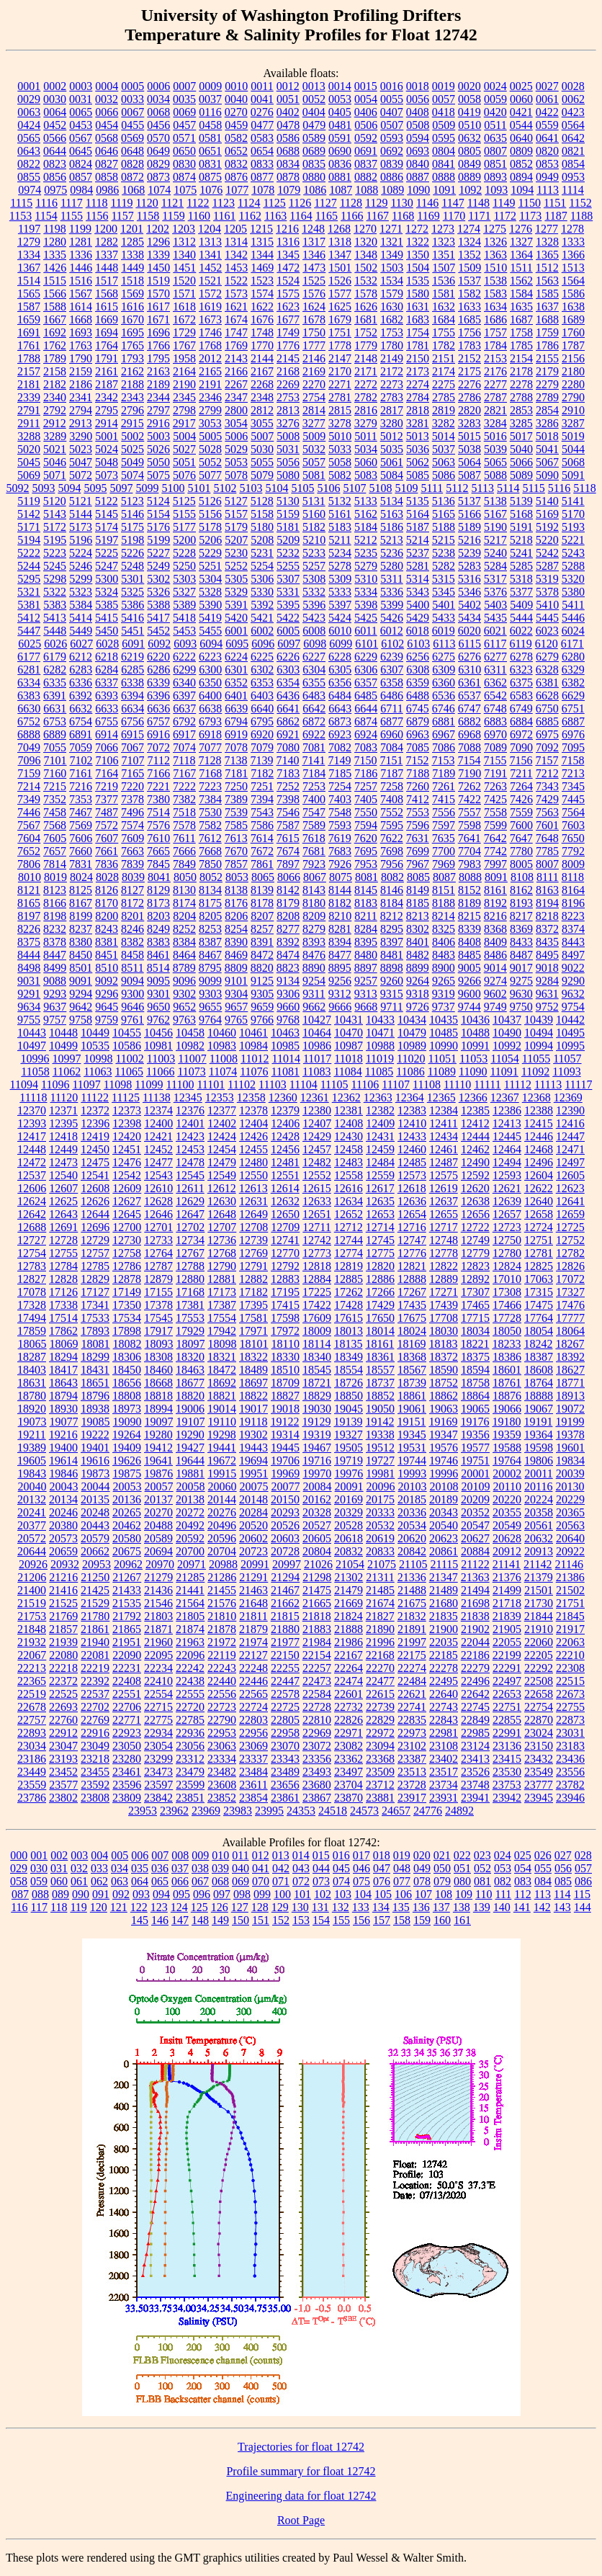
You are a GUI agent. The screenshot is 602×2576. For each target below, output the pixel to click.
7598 (469, 825)
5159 (288, 514)
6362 (495, 682)
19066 (507, 1409)
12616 (348, 1188)
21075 (381, 1564)
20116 (538, 1486)
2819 (443, 410)
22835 (411, 1720)
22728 (316, 1707)
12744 (348, 1240)
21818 (316, 1616)
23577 (63, 1785)
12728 (63, 1240)
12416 (570, 1123)
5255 (288, 566)
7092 (547, 747)
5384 (80, 605)
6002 (262, 631)
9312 (339, 994)
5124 (158, 501)
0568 (106, 138)
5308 (313, 579)
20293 (285, 1512)
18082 (127, 1344)
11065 (129, 1071)
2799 (210, 410)
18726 (348, 1383)
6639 (236, 708)
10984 (253, 1045)
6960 (391, 734)
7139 (261, 760)
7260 (417, 786)
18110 (285, 1344)
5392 (262, 605)
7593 (339, 825)
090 (80, 1894)
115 (582, 1894)
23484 (253, 1772)
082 (502, 1881)
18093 (159, 1344)
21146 (569, 1564)
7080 (288, 747)
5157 (236, 514)
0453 (80, 125)
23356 (316, 1759)
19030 (316, 1409)
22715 (158, 1707)
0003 (80, 86)
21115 (444, 1564)
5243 (573, 553)
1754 (417, 332)
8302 (417, 929)
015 (321, 1855)
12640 (538, 1201)
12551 (285, 1175)
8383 (158, 942)
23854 (253, 1798)
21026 (318, 1564)
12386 (507, 1110)
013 (280, 1855)
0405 (339, 112)
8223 (573, 916)
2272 (365, 384)
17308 (507, 1292)
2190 (184, 384)
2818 (417, 410)
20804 (316, 1551)
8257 (262, 929)
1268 (339, 229)
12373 (126, 1110)
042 (280, 1868)
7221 (158, 786)
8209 (313, 916)
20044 (95, 1486)
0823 (54, 164)
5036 (417, 449)
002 (59, 1855)
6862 (288, 721)
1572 (210, 293)
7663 (132, 851)
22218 (63, 1668)
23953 (142, 1810)
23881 (380, 1798)
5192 (547, 527)
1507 (443, 267)
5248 (132, 566)
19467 (316, 1447)
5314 (417, 579)
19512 (380, 1447)
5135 (417, 501)
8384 (184, 942)
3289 (54, 436)
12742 (316, 1240)
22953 (221, 1733)
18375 (475, 1357)
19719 (348, 1460)
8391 (262, 942)
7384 (210, 799)
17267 (411, 1292)
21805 (190, 1616)
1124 (249, 203)
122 (139, 1907)
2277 (495, 384)
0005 (132, 86)
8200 (106, 916)
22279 (475, 1668)
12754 (31, 1253)
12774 (348, 1253)
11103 (273, 1084)
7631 (417, 838)
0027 (547, 86)
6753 (54, 721)
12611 (190, 1188)
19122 (284, 1422)
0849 (469, 164)
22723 (221, 1707)
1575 (288, 293)
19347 (443, 1434)
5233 (313, 553)
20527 (316, 1525)
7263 (495, 786)
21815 (285, 1616)
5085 (417, 475)
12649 (253, 1214)
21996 (380, 1642)
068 (220, 1881)
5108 (380, 488)
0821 (573, 151)
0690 (339, 151)
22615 (380, 1694)
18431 (95, 1370)
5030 (262, 449)
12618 (411, 1188)
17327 (570, 1292)
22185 (443, 1655)
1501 (339, 267)
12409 (380, 1123)
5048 (106, 462)
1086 (314, 190)
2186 (80, 384)
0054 (365, 99)
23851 (190, 1798)
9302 (184, 994)
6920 (262, 734)
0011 (262, 86)
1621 (236, 306)
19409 (126, 1447)
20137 (158, 1499)
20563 (570, 1525)
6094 (211, 644)
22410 (158, 1681)
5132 (339, 501)
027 (563, 1855)
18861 (411, 1396)
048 (401, 1868)
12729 (95, 1240)
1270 (365, 229)
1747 (236, 332)
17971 (253, 1331)
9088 (54, 981)
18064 (570, 1331)
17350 (126, 1305)
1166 (352, 216)
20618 (348, 1538)
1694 (106, 332)
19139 (347, 1422)
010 (220, 1855)
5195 (54, 540)
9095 (158, 981)
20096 (381, 1486)
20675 (126, 1551)
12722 (475, 1227)
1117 (71, 203)
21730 (538, 1603)
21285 (190, 1577)
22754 (538, 1707)
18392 (570, 1357)
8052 (211, 877)
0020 (469, 86)
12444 (475, 1136)
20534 (411, 1525)
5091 (573, 475)
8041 (159, 877)
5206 (210, 540)
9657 (236, 1007)
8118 (573, 877)
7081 (313, 747)
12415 (538, 1123)
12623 (570, 1188)
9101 (236, 981)
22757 (31, 1720)
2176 (495, 371)
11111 (487, 1084)
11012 (255, 1058)
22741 (411, 1707)
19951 (253, 1473)
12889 (443, 1279)
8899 (417, 968)
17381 (190, 1305)
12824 (507, 1266)
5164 (417, 514)
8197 (28, 916)
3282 (443, 423)
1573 (236, 293)
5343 (417, 592)
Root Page (301, 2520)
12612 (221, 1188)
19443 (253, 1447)
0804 (443, 151)
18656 (126, 1383)
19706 (285, 1460)
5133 (365, 501)
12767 (190, 1253)
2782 (365, 397)
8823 (288, 968)
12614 (285, 1188)
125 (199, 1907)
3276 (288, 423)
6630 (28, 708)
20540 (443, 1525)
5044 (573, 449)
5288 (573, 566)
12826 (570, 1266)
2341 (80, 397)
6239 (391, 656)
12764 (158, 1253)
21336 (411, 1577)
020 (422, 1855)
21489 (443, 1590)
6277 (495, 656)
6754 (80, 721)
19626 (126, 1460)
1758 (521, 332)
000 (18, 1855)
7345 (573, 786)
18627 (570, 1370)
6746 (443, 708)
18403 (31, 1370)
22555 (190, 1694)
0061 (547, 99)
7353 (80, 799)
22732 (348, 1707)
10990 (443, 1045)
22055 (507, 1642)
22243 (221, 1668)
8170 (106, 903)
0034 (158, 99)
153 (301, 1920)
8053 (236, 877)
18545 (316, 1370)
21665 (316, 1603)
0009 (210, 86)
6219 (132, 656)
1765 (132, 345)
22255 (285, 1668)
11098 (118, 1084)
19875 (126, 1473)
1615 (106, 306)
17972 (285, 1331)
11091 (504, 1071)
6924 (365, 734)
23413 (475, 1759)
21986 (348, 1642)
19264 (126, 1434)
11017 (317, 1058)
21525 (63, 1603)
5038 (469, 449)
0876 (236, 177)
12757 (95, 1253)
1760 (573, 332)
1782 (443, 345)
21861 (95, 1629)
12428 (285, 1136)
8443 (573, 942)
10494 (538, 1033)
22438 (190, 1681)
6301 (236, 669)
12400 (158, 1123)
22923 (126, 1733)
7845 (158, 864)
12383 (411, 1110)
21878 (221, 1629)
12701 (158, 1227)
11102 (242, 1084)
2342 (106, 397)
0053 (339, 99)
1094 (522, 190)
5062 (417, 462)
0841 (443, 164)
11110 (457, 1084)
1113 (547, 190)
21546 (158, 1603)
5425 (365, 618)
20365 (570, 1512)
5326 (158, 592)
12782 (570, 1253)
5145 (106, 514)
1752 (365, 332)
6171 (572, 644)
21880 (285, 1629)
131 (320, 1907)
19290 (190, 1434)
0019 (443, 86)
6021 (495, 631)
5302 (158, 579)
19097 (159, 1422)
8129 (158, 890)
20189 (443, 1499)
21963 (190, 1642)
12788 (190, 1266)
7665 (158, 851)
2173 (417, 371)
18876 (507, 1396)
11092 (535, 1071)
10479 (411, 1033)
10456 (158, 1033)
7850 (210, 864)
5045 (28, 462)
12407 (316, 1123)
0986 (107, 190)
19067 (538, 1409)
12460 (411, 1149)
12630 (221, 1201)
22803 (253, 1720)
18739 (411, 1383)
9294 (80, 994)
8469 (236, 955)
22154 (316, 1655)
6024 (573, 631)
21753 (31, 1616)
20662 (95, 1551)
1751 (339, 332)
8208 (288, 916)
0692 (391, 151)
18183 (442, 1344)
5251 (210, 566)
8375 (28, 942)
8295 (391, 929)
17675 (411, 1318)
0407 (391, 112)
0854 (573, 164)
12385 (475, 1110)
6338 (132, 682)
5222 (28, 553)
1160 (199, 216)
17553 (190, 1318)
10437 (507, 1020)
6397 (184, 695)
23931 (443, 1798)
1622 (262, 306)
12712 (348, 1227)
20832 (348, 1551)
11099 (149, 1084)
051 (462, 1868)
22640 (443, 1694)
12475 (95, 1162)
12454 (221, 1149)
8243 (106, 929)
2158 (54, 371)
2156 (573, 358)
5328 (210, 592)
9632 (573, 994)
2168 (288, 371)
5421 (262, 618)
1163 (275, 216)
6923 (339, 734)
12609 (126, 1188)
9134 (288, 981)
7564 (573, 812)
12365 (441, 1097)
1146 (427, 203)
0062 (573, 99)
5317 (495, 579)
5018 (547, 436)
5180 (262, 527)
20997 (286, 1564)
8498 (28, 968)
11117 (578, 1084)
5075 (158, 475)
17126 (63, 1292)
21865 (126, 1629)
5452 (158, 631)
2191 (210, 384)
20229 (570, 1499)
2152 (469, 358)
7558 (495, 812)
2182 (54, 384)
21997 (411, 1642)
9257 (365, 981)
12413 (507, 1123)
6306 (365, 669)
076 (381, 1881)
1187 (555, 216)
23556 (570, 1772)
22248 (253, 1668)
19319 (316, 1434)
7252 (288, 786)
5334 (365, 592)
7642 (495, 838)
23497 (348, 1772)
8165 (28, 903)
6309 (443, 669)
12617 (380, 1188)
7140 (287, 760)
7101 (55, 760)
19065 (475, 1409)
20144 (221, 1499)
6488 (417, 695)
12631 (253, 1201)
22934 (158, 1733)
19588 (507, 1447)
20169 (348, 1499)
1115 (21, 203)
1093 (496, 190)
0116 (210, 112)
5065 (495, 462)
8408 (469, 942)
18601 (507, 1370)
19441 (221, 1447)
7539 (236, 812)
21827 (380, 1616)
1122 (198, 203)
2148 (365, 358)
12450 (95, 1149)
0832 (236, 164)
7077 (210, 747)
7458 (54, 812)
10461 (253, 1033)
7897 (288, 864)
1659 (28, 319)
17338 (63, 1305)
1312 (184, 242)
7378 (132, 799)
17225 (316, 1292)
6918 (210, 734)
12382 (380, 1110)
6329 (573, 669)
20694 (158, 1551)
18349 (348, 1357)
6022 (521, 631)
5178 (210, 527)
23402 (443, 1759)
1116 (46, 203)
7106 (107, 760)
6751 (573, 708)
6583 (521, 695)
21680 (443, 1603)
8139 (262, 890)
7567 (28, 825)
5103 (250, 488)
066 (180, 1881)
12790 (221, 1266)
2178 (521, 371)
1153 (20, 216)
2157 (28, 371)
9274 (495, 981)
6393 (106, 695)
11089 (442, 1071)
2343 (132, 397)
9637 (54, 1007)
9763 (184, 1020)
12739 (253, 1240)
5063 (443, 462)
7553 (417, 812)
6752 (28, 721)
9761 (132, 1020)
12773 (316, 1253)
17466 (507, 1305)
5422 (288, 618)
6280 (573, 656)
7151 (391, 760)
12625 (63, 1201)
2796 (132, 410)
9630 (521, 994)
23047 (63, 1746)
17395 (253, 1305)
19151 (411, 1422)
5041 (547, 449)
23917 (411, 1798)
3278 (339, 423)
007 (160, 1855)
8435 (547, 942)
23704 (348, 1785)
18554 (348, 1370)
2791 (28, 410)
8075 (340, 877)
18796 (95, 1396)
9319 (443, 994)
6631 (54, 708)
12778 (443, 1253)
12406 (285, 1123)
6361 (469, 682)
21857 (63, 1629)
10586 (126, 1045)
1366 (573, 255)
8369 (521, 929)
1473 (313, 267)
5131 (313, 501)
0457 (184, 125)
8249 (158, 929)
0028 (573, 86)
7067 (132, 747)
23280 (126, 1759)
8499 (54, 968)
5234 (339, 553)
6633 (106, 708)
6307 (391, 669)
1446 (80, 267)
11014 (285, 1058)
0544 (521, 125)
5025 (132, 449)
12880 (190, 1279)
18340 (316, 1357)
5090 (547, 475)
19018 (285, 1409)
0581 (210, 138)
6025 (29, 644)
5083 (365, 475)
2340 (54, 397)
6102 (392, 644)
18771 (570, 1383)
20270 (158, 1512)
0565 (28, 138)
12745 (380, 1240)
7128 (209, 760)
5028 (210, 449)
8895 (339, 968)
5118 (584, 488)
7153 (442, 760)
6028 (107, 644)
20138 (190, 1499)
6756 (132, 721)
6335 (54, 682)
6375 (521, 682)
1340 (184, 255)
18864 (475, 1396)
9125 (262, 981)
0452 (54, 125)
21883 (316, 1629)
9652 (184, 1007)
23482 (221, 1772)
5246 (80, 566)
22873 (570, 1720)
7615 (288, 838)
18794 (63, 1396)
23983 (237, 1810)
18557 (380, 1370)
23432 (538, 1759)
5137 (469, 501)
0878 (288, 177)
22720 (190, 1707)
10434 (411, 1020)
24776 (427, 1810)
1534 (391, 280)
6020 (469, 631)
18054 (538, 1331)
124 (179, 1907)
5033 (339, 449)
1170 (454, 216)
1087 (340, 190)
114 (562, 1894)
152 (280, 1920)
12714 (380, 1227)
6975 (547, 734)
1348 (365, 255)
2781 (339, 397)
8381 (106, 942)
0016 (391, 86)
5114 (508, 488)
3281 (417, 423)
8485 (469, 955)
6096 (262, 644)
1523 (262, 280)
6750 (547, 708)
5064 (469, 462)
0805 (469, 151)
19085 (95, 1422)
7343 (547, 786)
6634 (132, 708)
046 (361, 1868)
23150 (538, 1746)
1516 (80, 280)
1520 (184, 280)
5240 (495, 553)
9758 (80, 1020)
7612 (210, 838)
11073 (191, 1071)
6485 (365, 695)
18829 (316, 1396)
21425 (95, 1590)
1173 (530, 216)
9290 (573, 981)
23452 (63, 1772)
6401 (236, 695)
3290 (80, 436)
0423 (573, 112)
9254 (313, 981)
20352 (475, 1512)
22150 (285, 1655)
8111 (547, 877)
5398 (365, 605)
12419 (95, 1136)
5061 (391, 462)
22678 (31, 1707)
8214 (443, 916)
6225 (262, 656)
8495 (547, 955)
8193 (521, 903)
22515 (570, 1681)
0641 (547, 138)
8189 (469, 903)
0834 (288, 164)
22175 (411, 1655)
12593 (507, 1175)
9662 (313, 1007)
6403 (262, 695)
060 (59, 1881)
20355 (507, 1512)
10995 (570, 1045)
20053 (127, 1486)
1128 (351, 203)
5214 (417, 540)
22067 (31, 1655)
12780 (507, 1253)
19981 (380, 1473)
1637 (547, 306)
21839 (507, 1616)
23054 (158, 1746)
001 (39, 1855)
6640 (262, 708)
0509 (443, 125)
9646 (132, 1007)
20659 (63, 1551)
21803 (158, 1616)
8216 (495, 916)
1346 (313, 255)
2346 (210, 397)
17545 (158, 1318)
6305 (339, 669)
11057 (567, 1058)
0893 (495, 177)
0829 (158, 164)
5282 (443, 566)
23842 (158, 1798)
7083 (365, 747)
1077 (236, 190)
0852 (521, 164)
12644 (95, 1214)
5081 (313, 475)
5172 (54, 527)
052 (482, 1868)
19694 (253, 1460)
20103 (412, 1486)
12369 (568, 1097)
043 (301, 1868)
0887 (417, 177)
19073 (32, 1422)
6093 (185, 644)
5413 (54, 618)
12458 (348, 1149)
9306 (288, 994)
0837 (365, 164)
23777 (538, 1785)
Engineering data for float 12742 (301, 2496)
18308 (158, 1357)
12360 (283, 1097)
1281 (80, 242)
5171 (28, 527)
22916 (95, 1733)
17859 (31, 1331)
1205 (235, 229)
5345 (443, 592)
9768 (288, 1020)
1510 (495, 267)
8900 (443, 968)
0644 (54, 151)
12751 (538, 1240)
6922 (313, 734)
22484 (411, 1681)
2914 (106, 423)
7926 (339, 864)
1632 (443, 306)
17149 (126, 1292)
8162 (521, 890)
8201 (132, 916)
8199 (80, 916)
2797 (158, 410)
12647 (190, 1214)
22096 (190, 1655)
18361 (380, 1357)
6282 (54, 669)
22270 (380, 1668)
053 (502, 1868)
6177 (28, 656)
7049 (28, 747)
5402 (469, 605)
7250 (236, 786)
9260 (391, 981)
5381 (28, 605)
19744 (411, 1460)
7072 (158, 747)
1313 (210, 242)
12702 (190, 1227)
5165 (443, 514)
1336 (80, 255)
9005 (469, 968)
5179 (236, 527)
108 (443, 1894)
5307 (288, 579)
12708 (253, 1227)
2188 (132, 384)
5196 (80, 540)
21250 (95, 1577)
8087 (444, 877)
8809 (236, 968)
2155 (547, 358)
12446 (538, 1136)
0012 (288, 86)
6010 (339, 631)
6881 (443, 721)
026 (543, 1855)
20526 (285, 1525)
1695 (132, 332)
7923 (313, 864)
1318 (339, 242)
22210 (570, 1655)
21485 (380, 1590)
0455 (132, 125)
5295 (28, 579)
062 (99, 1881)
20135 (95, 1499)
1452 (210, 267)
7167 (184, 773)
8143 (313, 890)
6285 (132, 669)
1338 (132, 255)
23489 (285, 1772)
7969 (443, 864)
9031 (28, 981)
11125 (126, 1097)
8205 (210, 916)
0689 (313, 151)
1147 (452, 203)
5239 (469, 553)
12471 (570, 1149)
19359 (507, 1434)
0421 (521, 112)
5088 (495, 475)
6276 (469, 656)
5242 (547, 553)
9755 (28, 1020)
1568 (106, 293)
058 (18, 1881)
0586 (288, 138)
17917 (158, 1331)
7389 (236, 799)
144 (582, 1907)
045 (341, 1868)
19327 (348, 1434)
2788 (521, 397)
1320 (365, 242)
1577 (339, 293)
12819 (348, 1266)
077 (401, 1881)
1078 (262, 190)
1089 (392, 190)
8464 (184, 955)
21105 (413, 1564)
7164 (106, 773)
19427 (190, 1447)
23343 (285, 1759)
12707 (221, 1227)
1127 (325, 203)
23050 (126, 1746)
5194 (28, 540)
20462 (126, 1525)
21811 (253, 1616)
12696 (95, 1227)
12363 (378, 1097)
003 (79, 1855)
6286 (158, 669)
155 (341, 1920)
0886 (391, 177)
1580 (417, 293)
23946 (570, 1798)
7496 (132, 812)
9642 (80, 1007)
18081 (95, 1344)
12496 (538, 1162)
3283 (469, 423)
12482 (316, 1162)
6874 (365, 721)
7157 (546, 760)
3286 (547, 423)
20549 (507, 1525)
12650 (285, 1214)
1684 (443, 319)
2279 (547, 384)
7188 (417, 773)
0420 (495, 112)
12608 (95, 1188)
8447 (54, 955)
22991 (507, 1733)
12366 (473, 1097)
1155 (71, 216)
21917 (570, 1629)
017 (361, 1855)
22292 (538, 1668)
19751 (475, 1460)
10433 (380, 1020)
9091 (80, 981)
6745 (417, 708)
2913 (80, 423)
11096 (55, 1084)
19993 (411, 1473)
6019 (443, 631)
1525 (313, 280)
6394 (132, 695)
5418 (184, 618)
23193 (63, 1759)
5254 (262, 566)
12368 (536, 1097)
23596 (126, 1785)
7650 (573, 838)
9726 (417, 1007)
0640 (521, 138)
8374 (573, 929)
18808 (126, 1396)
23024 (538, 1733)
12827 (31, 1279)
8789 (184, 968)
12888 (411, 1279)
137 (441, 1907)
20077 (285, 1486)
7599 (495, 825)
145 (139, 1920)
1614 (80, 306)
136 (421, 1907)
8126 (106, 890)
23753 (507, 1785)
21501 (538, 1590)
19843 (31, 1473)
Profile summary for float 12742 (300, 2471)
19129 (316, 1422)
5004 (184, 436)
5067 (547, 462)
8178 (262, 903)
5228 (184, 553)
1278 (572, 229)
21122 (475, 1564)
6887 (573, 721)
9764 (210, 1020)
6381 (547, 682)
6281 (28, 669)
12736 (221, 1240)
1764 (106, 345)
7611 (184, 838)
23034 (31, 1746)
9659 (262, 1007)
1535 (417, 280)
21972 (221, 1642)
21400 (31, 1590)
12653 (380, 1214)
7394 (262, 799)
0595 (443, 138)
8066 (288, 877)
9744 (469, 1007)
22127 (253, 1655)
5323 (80, 592)
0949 (547, 177)
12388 (538, 1110)
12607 (63, 1188)
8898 (391, 968)
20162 (316, 1499)
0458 (210, 125)
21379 (538, 1577)
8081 (366, 877)
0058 (469, 99)
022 (462, 1855)
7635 (443, 838)
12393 (31, 1123)
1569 (132, 293)
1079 (288, 190)
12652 (348, 1214)
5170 (573, 514)
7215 (54, 786)
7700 (443, 851)
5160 (313, 514)
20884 (475, 1551)
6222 (184, 656)
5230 (236, 553)
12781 (538, 1253)
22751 (507, 1707)
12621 (507, 1188)
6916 (158, 734)
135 (401, 1907)
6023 (547, 631)
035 (139, 1868)
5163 (391, 514)
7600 (521, 825)
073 (321, 1881)
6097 (288, 644)
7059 (80, 747)
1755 (443, 332)
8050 (185, 877)
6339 (158, 682)
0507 (391, 125)
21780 (95, 1616)
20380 (63, 1525)
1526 (339, 280)
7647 (521, 838)
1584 (521, 293)
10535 (95, 1045)
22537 (95, 1694)
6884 (521, 721)
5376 (495, 592)
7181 (236, 773)
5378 (547, 592)
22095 (158, 1655)
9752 (547, 1007)
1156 (97, 216)
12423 (190, 1136)
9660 (288, 1007)
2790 (573, 397)
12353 (219, 1097)
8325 (443, 929)
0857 (80, 177)
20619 (380, 1538)
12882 (253, 1279)
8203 (158, 916)
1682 (391, 319)
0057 (443, 99)
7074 (184, 747)
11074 (223, 1071)
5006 (236, 436)
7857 (236, 864)
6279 (547, 656)
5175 (132, 527)
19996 (443, 1473)
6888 (28, 734)
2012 (210, 358)
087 (20, 1894)
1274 (468, 229)
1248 (313, 229)
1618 (184, 306)
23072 (316, 1746)
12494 (507, 1162)
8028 (107, 877)
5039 (495, 449)
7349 (28, 799)
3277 (313, 423)
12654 (411, 1214)
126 (219, 1907)
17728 (507, 1318)
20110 (507, 1486)
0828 (132, 164)
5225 (106, 553)
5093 (43, 488)
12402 (221, 1123)
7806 (28, 864)
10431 (348, 1020)
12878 (126, 1279)
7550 (365, 812)
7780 (521, 851)
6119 (520, 644)
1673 (210, 319)
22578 (285, 1694)
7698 (391, 851)
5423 (313, 618)
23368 (380, 1759)
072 (301, 1881)
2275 (443, 384)
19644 (190, 1460)
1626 (365, 306)
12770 (285, 1253)
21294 (285, 1577)
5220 (547, 540)
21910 (538, 1629)
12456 (285, 1149)
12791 (253, 1266)
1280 (54, 242)
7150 (365, 760)
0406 (365, 112)
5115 (533, 488)
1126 (300, 203)
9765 (236, 1020)
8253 (210, 929)
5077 (210, 475)
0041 (262, 99)
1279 (28, 242)
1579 (391, 293)
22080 (63, 1655)
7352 (54, 799)
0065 (80, 112)
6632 (80, 708)
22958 (285, 1733)
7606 (80, 838)
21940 (95, 1642)
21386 (570, 1577)
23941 (475, 1798)
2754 (313, 397)
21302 (348, 1577)
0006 (158, 86)
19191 (538, 1422)
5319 (547, 579)
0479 (313, 125)
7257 (365, 786)
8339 (469, 929)
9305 (262, 994)
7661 (106, 851)
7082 (339, 747)
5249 (158, 566)
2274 (417, 384)
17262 (348, 1292)
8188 (443, 903)
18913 (570, 1396)
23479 (190, 1772)
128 (260, 1907)
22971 (348, 1733)
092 (121, 1894)
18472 (221, 1370)
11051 (442, 1058)
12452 (158, 1149)
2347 (236, 397)
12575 (443, 1175)
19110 (222, 1422)
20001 (475, 1473)
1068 (133, 190)
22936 (190, 1733)
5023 (80, 449)
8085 (418, 877)
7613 (236, 838)
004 (99, 1855)
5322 (54, 592)
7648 (547, 838)
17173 (221, 1292)
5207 (236, 540)
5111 (432, 488)
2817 (391, 410)
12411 (443, 1123)
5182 (313, 527)
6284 (106, 669)
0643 (28, 151)
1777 (313, 345)
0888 (443, 177)
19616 (95, 1460)
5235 (365, 553)
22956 (253, 1733)
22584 (316, 1694)
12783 (31, 1266)
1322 (417, 242)
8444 (28, 955)
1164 (300, 216)
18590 (443, 1370)
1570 (158, 293)
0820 (547, 151)
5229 (210, 553)
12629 (190, 1201)
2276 (469, 384)
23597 (158, 1785)
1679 (339, 319)
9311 (313, 994)
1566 (54, 293)
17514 (63, 1318)
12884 (316, 1279)
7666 (184, 851)
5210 (313, 540)
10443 (31, 1033)
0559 (547, 125)
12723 (507, 1227)
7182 (262, 773)
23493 (316, 1772)
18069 (64, 1344)
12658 (538, 1214)
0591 (339, 138)
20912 (507, 1551)
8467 (210, 955)
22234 (158, 1668)
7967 (417, 864)
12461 (443, 1149)
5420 (236, 618)
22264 (348, 1668)
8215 (469, 916)
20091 (349, 1486)
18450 (126, 1370)
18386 (507, 1357)
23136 (507, 1746)
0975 (55, 190)
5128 (262, 501)
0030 (54, 99)
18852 (380, 1396)
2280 (573, 384)
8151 (443, 890)
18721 (316, 1383)
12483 (348, 1162)
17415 (285, 1305)
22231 (126, 1668)
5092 (17, 488)
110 (483, 1894)
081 (482, 1881)
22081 (95, 1655)
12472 (31, 1162)
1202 (157, 229)
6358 (391, 682)
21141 (507, 1564)
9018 (547, 968)
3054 (236, 423)
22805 (285, 1720)
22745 (475, 1707)
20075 (254, 1486)
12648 (221, 1214)
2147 (339, 358)
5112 (457, 488)
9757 (54, 1020)
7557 (469, 812)
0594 (417, 138)
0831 (210, 164)
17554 (221, 1318)
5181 (288, 527)
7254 (339, 786)
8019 (55, 877)
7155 (494, 760)
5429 (417, 618)
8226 (28, 929)
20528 (348, 1525)
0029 (28, 99)
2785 (443, 397)
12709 (285, 1227)
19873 (95, 1473)
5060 (365, 462)
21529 (95, 1603)
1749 (288, 332)
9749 (495, 1007)
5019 (573, 436)
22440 (221, 1681)
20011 (538, 1473)
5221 (573, 540)
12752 (570, 1240)
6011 (365, 631)
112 (522, 1894)
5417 (158, 618)
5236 (391, 553)
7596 (417, 825)
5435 (495, 618)
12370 (31, 1110)
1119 (122, 203)
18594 (475, 1370)
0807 (495, 151)
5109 (406, 488)
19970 (316, 1473)
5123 (132, 501)
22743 (443, 1707)
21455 (221, 1590)
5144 (80, 514)
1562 (521, 280)
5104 (276, 488)
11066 (160, 1071)
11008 (224, 1058)
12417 (31, 1136)
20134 (63, 1499)
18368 (411, 1357)
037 (180, 1868)
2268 (262, 384)
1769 (236, 345)
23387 (411, 1759)
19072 (570, 1409)
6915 (132, 734)
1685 (469, 319)
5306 (262, 579)
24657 (396, 1810)
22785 (190, 1720)
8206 (236, 916)
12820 (380, 1266)
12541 (95, 1175)
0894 (521, 177)
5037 (443, 449)
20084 (317, 1486)
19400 (63, 1447)
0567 (80, 138)
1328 (547, 242)
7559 (521, 812)
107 (423, 1894)
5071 (54, 475)
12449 (63, 1149)
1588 (54, 306)
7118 (184, 760)
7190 (469, 773)
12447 (570, 1136)
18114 (316, 1344)
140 (502, 1907)
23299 (158, 1759)
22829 (380, 1720)
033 (99, 1868)
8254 (236, 929)
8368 (495, 929)
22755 (570, 1707)
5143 (54, 514)
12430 (348, 1136)
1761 (28, 345)
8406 (443, 942)
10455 (126, 1033)
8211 (365, 916)
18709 (285, 1383)
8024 (81, 877)
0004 (106, 86)
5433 (443, 618)
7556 (443, 812)
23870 (348, 1798)
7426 (521, 799)
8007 (547, 864)
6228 (339, 656)
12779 (475, 1253)
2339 (28, 397)
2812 (262, 410)
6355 (313, 682)
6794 (236, 721)
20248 (95, 1512)
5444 (521, 618)
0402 (288, 112)
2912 (54, 423)
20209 (475, 1499)
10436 (475, 1020)
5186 (391, 527)
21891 (411, 1629)
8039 (133, 877)
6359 (417, 682)
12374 (158, 1110)
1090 (418, 190)
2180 (573, 371)
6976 (573, 734)
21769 (63, 1616)
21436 (158, 1590)
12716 (411, 1227)
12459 (380, 1149)
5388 (158, 605)
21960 (158, 1642)
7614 (262, 838)
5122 (106, 501)
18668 (158, 1383)
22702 (95, 1707)
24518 (332, 1810)
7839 (132, 864)
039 (220, 1868)
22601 (348, 1694)
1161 (224, 216)
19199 (569, 1422)
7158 (572, 760)
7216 (80, 786)
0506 (365, 125)
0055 (391, 99)
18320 (190, 1357)
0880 (313, 177)
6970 (495, 734)
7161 (80, 773)
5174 (106, 527)
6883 (495, 721)
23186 (31, 1759)
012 (260, 1855)
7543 (262, 812)
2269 (288, 384)
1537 (469, 280)
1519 (158, 280)
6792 (184, 721)
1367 (28, 267)
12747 (411, 1240)
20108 (444, 1486)
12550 (253, 1175)
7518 (184, 812)
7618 (313, 838)
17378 (158, 1305)
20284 (253, 1512)
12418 (63, 1136)
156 (361, 1920)
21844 (538, 1616)
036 (160, 1868)
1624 (313, 306)
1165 (326, 216)
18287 (31, 1357)
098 (242, 1894)
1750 (313, 332)
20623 (443, 1538)
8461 (158, 955)
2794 (80, 410)
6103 (418, 644)
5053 (236, 462)
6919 (236, 734)
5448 (54, 631)
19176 (474, 1422)
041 (260, 1868)
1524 (288, 280)
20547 (475, 1525)
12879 (158, 1279)
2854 (547, 410)
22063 (570, 1642)
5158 (262, 514)
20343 (443, 1512)
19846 (63, 1473)
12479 (221, 1162)
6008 (313, 631)
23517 (443, 1772)
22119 (221, 1655)
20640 (570, 1538)
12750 (507, 1240)
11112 (517, 1084)
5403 (495, 605)
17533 (95, 1318)
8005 (521, 864)
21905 (507, 1629)
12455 (253, 1149)
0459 (236, 125)
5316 (469, 579)
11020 (411, 1058)
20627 (475, 1538)
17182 (253, 1292)
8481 (391, 955)
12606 (31, 1188)
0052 (313, 99)
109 (463, 1894)
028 (583, 1855)
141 (522, 1907)
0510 (469, 125)
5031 (288, 449)
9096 (184, 981)
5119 (28, 501)
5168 (521, 514)
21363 (475, 1577)
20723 (253, 1551)
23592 (95, 1785)
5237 (417, 553)
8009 (573, 864)
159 (422, 1920)
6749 (521, 708)
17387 (221, 1305)
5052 (210, 462)
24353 (301, 1810)
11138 (157, 1097)
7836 (106, 864)
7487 (106, 812)
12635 (380, 1201)
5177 (184, 527)
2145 (288, 358)
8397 (391, 942)
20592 (190, 1538)
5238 (443, 553)
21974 (253, 1642)
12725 (570, 1227)
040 (240, 1868)
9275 (521, 981)
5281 (417, 566)
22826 (348, 1720)
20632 (538, 1538)
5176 (158, 527)
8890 (313, 968)
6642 (313, 708)
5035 (391, 449)
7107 (133, 760)
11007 (192, 1058)
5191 (521, 527)
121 (118, 1907)
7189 (443, 773)
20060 (222, 1486)
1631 (417, 306)
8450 (80, 955)
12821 (411, 1266)
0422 (547, 112)
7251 (262, 786)
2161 (106, 371)
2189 (158, 384)
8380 (80, 942)
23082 (348, 1746)
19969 (285, 1473)
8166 (54, 903)
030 (39, 1868)
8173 (158, 903)
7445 (573, 799)
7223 (210, 786)
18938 (95, 1409)
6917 (184, 734)
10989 (411, 1045)
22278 (443, 1668)
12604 (538, 1175)
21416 (63, 1590)
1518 (132, 280)
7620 (365, 838)
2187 (106, 384)
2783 (391, 397)
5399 (391, 605)
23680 (316, 1785)
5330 (262, 592)
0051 (288, 99)
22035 (443, 1642)
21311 (380, 1577)
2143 (236, 358)
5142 (28, 514)
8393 (313, 942)
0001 (28, 86)
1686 (495, 319)
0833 (262, 164)
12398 (126, 1123)
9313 (365, 994)
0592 (365, 138)
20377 (31, 1525)
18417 (63, 1370)
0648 (132, 151)
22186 (475, 1655)
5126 (210, 501)
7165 (132, 773)
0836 (339, 164)
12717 (443, 1227)
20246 (63, 1512)
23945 (538, 1798)
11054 (504, 1058)
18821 (221, 1396)
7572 (106, 825)
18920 (31, 1409)
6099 (340, 644)
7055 (54, 747)
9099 (210, 981)
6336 (80, 682)
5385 (106, 605)
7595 (391, 825)
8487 (521, 955)
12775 (380, 1253)
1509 (469, 267)
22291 (507, 1668)
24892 (459, 1810)
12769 (253, 1253)
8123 (54, 890)
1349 (391, 255)
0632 (469, 138)
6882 (469, 721)
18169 (411, 1344)
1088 (366, 190)
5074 (132, 475)
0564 (573, 125)
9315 (391, 994)
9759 (106, 1020)
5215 (443, 540)
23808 (95, 1798)
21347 (443, 1577)
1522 (236, 280)
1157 (122, 216)
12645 (126, 1214)
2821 (495, 410)
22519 (31, 1694)
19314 (285, 1434)
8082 (392, 877)
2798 (184, 410)
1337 (106, 255)
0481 (339, 125)
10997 (66, 1058)
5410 (547, 605)
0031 (80, 99)
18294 (63, 1357)
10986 (316, 1045)
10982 (190, 1045)
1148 (478, 203)
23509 (380, 1772)
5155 (184, 514)
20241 (31, 1512)
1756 (469, 332)
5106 (328, 488)
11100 (180, 1084)
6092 (159, 644)
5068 (573, 462)
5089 (521, 475)
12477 (158, 1162)
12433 (411, 1136)
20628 (507, 1538)
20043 (64, 1486)
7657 (54, 851)
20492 (190, 1525)
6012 (391, 631)
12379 (285, 1110)
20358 (538, 1512)
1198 (54, 229)
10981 (158, 1045)
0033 (132, 99)
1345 (288, 255)
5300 (106, 579)
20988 (223, 1564)
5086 (443, 475)
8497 (573, 955)
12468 (538, 1149)
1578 (365, 293)
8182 (339, 903)
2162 (132, 371)
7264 (521, 786)
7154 (468, 760)
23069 (253, 1746)
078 (422, 1881)
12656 (475, 1214)
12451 (126, 1149)
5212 (365, 540)
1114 (573, 190)
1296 (158, 242)
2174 (443, 371)
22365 (31, 1681)
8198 (54, 916)
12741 (285, 1240)
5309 (339, 579)
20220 (507, 1499)
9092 (106, 981)
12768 (221, 1253)
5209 (288, 540)
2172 (391, 371)
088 (40, 1894)
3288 (28, 436)
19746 (443, 1460)
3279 (365, 423)
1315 (262, 242)
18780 (31, 1396)
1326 (495, 242)
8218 (547, 916)
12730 (126, 1240)
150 (240, 1920)
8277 (288, 929)
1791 (106, 358)
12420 (126, 1136)
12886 (380, 1279)
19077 (64, 1422)
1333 (573, 242)
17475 (538, 1305)
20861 (443, 1551)
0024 (495, 86)
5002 (132, 436)
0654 (262, 151)
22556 (221, 1694)
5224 (80, 553)
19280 (158, 1434)
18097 (190, 1344)
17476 (570, 1305)
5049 (132, 462)
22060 (538, 1642)
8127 (132, 890)
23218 (95, 1759)
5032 (313, 449)
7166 (158, 773)
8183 (365, 903)
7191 (495, 773)
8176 (236, 903)
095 (181, 1894)
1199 (80, 229)
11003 (161, 1058)
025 (522, 1855)
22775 (158, 1720)
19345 (411, 1434)
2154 (521, 358)
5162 (365, 514)
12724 (538, 1227)
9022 (573, 968)
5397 (339, 605)
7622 (391, 838)
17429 (380, 1305)
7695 (365, 851)
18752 (443, 1383)
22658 (538, 1694)
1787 (573, 345)
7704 (469, 851)
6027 (81, 644)
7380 (158, 799)
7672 (262, 851)
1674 (236, 319)
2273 (391, 384)
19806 (538, 1460)
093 (141, 1894)
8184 (391, 903)
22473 (316, 1681)
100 (282, 1894)
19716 (316, 1460)
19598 (538, 1447)
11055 (536, 1058)
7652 (28, 851)
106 (403, 1894)
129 (280, 1907)
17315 (538, 1292)
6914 (106, 734)
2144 (262, 358)
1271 (391, 229)
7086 (443, 747)
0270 (236, 112)
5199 (158, 540)
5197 (106, 540)
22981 (443, 1733)
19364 (538, 1434)
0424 (28, 125)
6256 (417, 656)
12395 (63, 1123)
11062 (67, 1071)
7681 (313, 851)
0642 (573, 138)
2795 (106, 410)
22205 (538, 1655)
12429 (316, 1136)
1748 (262, 332)
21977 (285, 1642)
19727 (380, 1460)
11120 (64, 1097)
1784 (495, 345)
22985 (475, 1733)
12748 (443, 1240)
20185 (411, 1499)
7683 (339, 851)
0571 (184, 138)
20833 (380, 1551)
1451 (184, 267)
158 (401, 1920)
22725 (285, 1707)
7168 (210, 773)
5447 (28, 631)
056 (563, 1868)
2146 (313, 358)
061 (79, 1881)
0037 (210, 99)
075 (361, 1881)
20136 (126, 1499)
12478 (190, 1162)
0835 (313, 164)
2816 (365, 410)
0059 (495, 99)
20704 (221, 1551)
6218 (106, 656)
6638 (210, 708)
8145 (365, 890)
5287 (547, 566)
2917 (184, 423)
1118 (97, 203)
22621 (411, 1694)
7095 (573, 747)
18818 (158, 1396)
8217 (521, 916)
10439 (538, 1020)
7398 (288, 799)
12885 (348, 1279)
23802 (63, 1798)
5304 (210, 579)
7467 (80, 812)
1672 (184, 319)
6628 (547, 695)
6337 (106, 682)
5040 (521, 449)
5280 (391, 566)
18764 (538, 1383)
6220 (158, 656)
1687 (521, 319)
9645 (106, 1007)
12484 (380, 1162)
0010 (236, 86)
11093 (566, 1071)
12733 (158, 1240)
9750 (521, 1007)
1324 (469, 242)
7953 (365, 864)
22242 (190, 1668)
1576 (313, 293)
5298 (54, 579)
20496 (221, 1525)
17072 (570, 1279)
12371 (63, 1110)
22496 (475, 1681)
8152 (469, 890)
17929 (190, 1331)
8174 (184, 903)
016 (341, 1855)
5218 (521, 540)
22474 (348, 1681)
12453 (190, 1149)
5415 (106, 618)
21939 (63, 1642)
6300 (210, 669)
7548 (339, 812)
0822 (28, 164)
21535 (126, 1603)
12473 (63, 1162)
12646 (158, 1214)
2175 (469, 371)
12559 (380, 1175)
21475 (316, 1590)
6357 (365, 682)
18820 (190, 1396)
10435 (443, 1020)
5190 (495, 527)
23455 (95, 1772)
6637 (184, 708)
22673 (570, 1694)
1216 (287, 229)
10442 (570, 1020)
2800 (236, 410)
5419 (210, 618)
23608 (221, 1785)
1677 (288, 319)
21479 (348, 1590)
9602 (495, 994)
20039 (570, 1473)
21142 (538, 1564)
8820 (262, 968)
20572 (31, 1538)
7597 (443, 825)
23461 (126, 1772)
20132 (31, 1499)
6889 (54, 734)
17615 (348, 1318)
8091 (496, 877)
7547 (313, 812)
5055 (262, 462)
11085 (379, 1071)
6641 (288, 708)
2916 (158, 423)
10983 (221, 1045)
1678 (313, 319)
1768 (210, 345)
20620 (411, 1538)
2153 (495, 358)
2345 (184, 397)
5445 (547, 618)
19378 (570, 1434)
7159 (28, 773)
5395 (288, 605)
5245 (54, 566)
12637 (443, 1201)
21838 (475, 1616)
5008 (288, 436)
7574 (132, 825)
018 (381, 1855)
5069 (28, 475)
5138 (495, 501)
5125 (184, 501)
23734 (443, 1785)
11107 (396, 1084)
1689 (573, 319)
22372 (63, 1681)
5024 (106, 449)
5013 (417, 436)
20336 (411, 1512)
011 (240, 1855)
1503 (391, 267)
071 (280, 1881)
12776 (411, 1253)
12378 (253, 1110)
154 (321, 1920)
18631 (31, 1383)
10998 (98, 1058)
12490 (475, 1162)
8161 (495, 890)
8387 (210, 942)
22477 (380, 1681)
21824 (348, 1616)
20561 (538, 1525)
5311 (391, 579)
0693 (417, 151)
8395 (365, 942)
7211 (521, 773)
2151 (443, 358)
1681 (365, 319)
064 (139, 1881)
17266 (380, 1292)
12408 (348, 1123)
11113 (548, 1084)
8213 (417, 916)
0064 (54, 112)
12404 (253, 1123)
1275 (494, 229)
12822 (443, 1266)
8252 (184, 929)
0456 (158, 125)
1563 (547, 280)
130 (300, 1907)
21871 (158, 1629)
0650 (184, 151)
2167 (262, 371)
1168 (403, 216)
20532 (380, 1525)
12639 (507, 1201)
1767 (184, 345)
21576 (221, 1603)
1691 (28, 332)
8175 (210, 903)
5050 (158, 462)
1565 (28, 293)
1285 (132, 242)
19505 (348, 1447)
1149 (504, 203)
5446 (573, 618)
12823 (475, 1266)
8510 (106, 968)
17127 (95, 1292)
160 (442, 1920)
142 (542, 1907)
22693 (63, 1707)
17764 (538, 1318)
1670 (132, 319)
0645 (80, 151)
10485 (443, 1033)
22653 (507, 1694)
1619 (210, 306)
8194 (547, 903)
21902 (475, 1629)
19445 (285, 1447)
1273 (442, 229)
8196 (573, 903)
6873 (339, 721)
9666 (339, 1007)
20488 (158, 1525)
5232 (288, 553)
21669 (348, 1603)
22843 (443, 1720)
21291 (253, 1577)
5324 (106, 592)
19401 (95, 1447)
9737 (443, 1007)
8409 (495, 942)
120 (98, 1907)
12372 (95, 1110)
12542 (126, 1175)
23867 (316, 1798)
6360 (443, 682)
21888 (348, 1629)
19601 (570, 1447)
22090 (126, 1655)
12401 (190, 1123)
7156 (520, 760)
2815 (339, 410)
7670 (236, 851)
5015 (469, 436)
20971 (191, 1564)
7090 (521, 747)
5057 (313, 462)
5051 (184, 462)
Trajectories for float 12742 (301, 2447)
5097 (120, 488)
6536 (443, 695)
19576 (443, 1447)
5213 (391, 540)
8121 (28, 890)
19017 (253, 1409)
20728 (285, 1551)
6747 (469, 708)
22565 (253, 1694)
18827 (285, 1396)
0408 (417, 112)
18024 (411, 1331)
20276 (221, 1512)
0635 (495, 138)
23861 (285, 1798)
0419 (469, 112)
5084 (391, 475)
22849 (475, 1720)
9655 (210, 1007)
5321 (28, 592)
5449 (80, 631)
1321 (391, 242)
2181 (28, 384)
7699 (417, 851)
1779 (365, 345)
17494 (31, 1318)
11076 (254, 1071)
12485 (411, 1162)
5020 (28, 449)
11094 (24, 1084)
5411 (573, 605)
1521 (210, 280)
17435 (411, 1305)
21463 (253, 1590)
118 (58, 1907)
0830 (184, 164)
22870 (538, 1720)
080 (462, 1881)
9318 (417, 994)
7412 (417, 799)
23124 (475, 1746)
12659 (570, 1214)
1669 (106, 319)
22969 (316, 1733)
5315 (443, 579)
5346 (469, 592)
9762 (158, 1020)
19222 (95, 1434)
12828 (63, 1279)
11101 (211, 1084)
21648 (253, 1603)
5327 (184, 592)
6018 (417, 631)
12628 (158, 1201)
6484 (339, 695)
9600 (469, 994)
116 (19, 1907)
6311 (495, 669)
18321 (221, 1357)
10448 (63, 1033)
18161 (379, 1344)
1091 (444, 190)
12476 (126, 1162)
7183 (288, 773)
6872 (313, 721)
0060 (521, 99)
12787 (158, 1266)
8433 (521, 942)
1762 (54, 345)
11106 (365, 1084)
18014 (380, 1331)
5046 (54, 462)
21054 (350, 1564)
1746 (210, 332)
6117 (495, 644)
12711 (316, 1227)
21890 (380, 1629)
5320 (573, 579)
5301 (132, 579)
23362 (348, 1759)
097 (221, 1894)
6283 (80, 669)
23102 (411, 1746)
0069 (184, 112)
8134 (210, 890)
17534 (126, 1318)
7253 (313, 786)
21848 (31, 1629)
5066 (521, 462)
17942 (221, 1331)
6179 (54, 656)
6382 (573, 682)
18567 (411, 1370)
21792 (126, 1616)
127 (239, 1907)
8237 (80, 929)
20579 (95, 1538)
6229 (365, 656)
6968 (469, 734)
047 (381, 1868)
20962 (128, 1564)
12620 (475, 1188)
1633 (469, 306)
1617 (158, 306)
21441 (190, 1590)
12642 (31, 1214)
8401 (417, 942)
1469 (262, 267)
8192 (495, 903)
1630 (391, 306)
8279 (313, 929)
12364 (409, 1097)
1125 (274, 203)
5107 (354, 488)
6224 (236, 656)
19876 (158, 1473)
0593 (391, 138)
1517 (106, 280)
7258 (391, 786)
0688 (288, 151)
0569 (132, 138)
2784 (417, 397)
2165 (210, 371)
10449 (95, 1033)
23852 (221, 1798)
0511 (495, 125)
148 (200, 1920)
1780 (391, 345)
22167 (348, 1655)
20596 (221, 1538)
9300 (132, 994)
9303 (210, 994)
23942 (507, 1798)
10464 (316, 1033)
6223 (210, 656)
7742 (495, 851)
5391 (236, 605)
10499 (63, 1045)
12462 (475, 1149)
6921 (288, 734)
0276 (262, 112)
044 (321, 1868)
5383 (54, 605)
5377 (521, 592)
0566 (54, 138)
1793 (132, 358)
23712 (380, 1785)
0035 (184, 99)
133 (360, 1907)
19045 (348, 1409)
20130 (569, 1486)
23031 (570, 1733)
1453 (236, 267)
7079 (262, 747)
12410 (411, 1123)
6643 (339, 708)
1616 (132, 306)
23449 (31, 1772)
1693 (80, 332)
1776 (288, 345)
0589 (313, 138)
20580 (126, 1538)
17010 (507, 1279)
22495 (443, 1681)
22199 (507, 1655)
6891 (80, 734)
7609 (132, 838)
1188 (581, 216)
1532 (365, 280)
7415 (443, 799)
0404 (313, 112)
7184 (313, 773)
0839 (391, 164)
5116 (559, 488)
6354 (288, 682)
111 (503, 1894)
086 (583, 1881)
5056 (288, 462)
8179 (288, 903)
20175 (380, 1499)
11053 (473, 1058)
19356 (475, 1434)
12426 (253, 1136)
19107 (190, 1422)
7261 (443, 786)
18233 (506, 1344)
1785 (521, 345)
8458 (132, 955)
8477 (339, 955)
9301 (158, 994)
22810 (316, 1720)
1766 (158, 345)
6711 (391, 708)
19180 (506, 1422)
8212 (391, 916)
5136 (443, 501)
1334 (28, 255)
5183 (339, 527)
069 (240, 1881)
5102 (224, 488)
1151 (555, 203)
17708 (443, 1318)
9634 (28, 1007)
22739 (380, 1707)
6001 (236, 631)
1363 (495, 255)
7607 (106, 838)
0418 (443, 112)
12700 (126, 1227)
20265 (126, 1512)
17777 (570, 1318)
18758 (475, 1383)
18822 (253, 1396)
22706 (126, 1707)
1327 (521, 242)
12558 (348, 1175)
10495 (570, 1033)
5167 (495, 514)
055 (543, 1868)
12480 (253, 1162)
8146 (391, 890)
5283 (469, 566)
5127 (236, 501)
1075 (185, 190)
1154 (46, 216)
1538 (495, 280)
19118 (253, 1422)
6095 (236, 644)
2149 (391, 358)
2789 (547, 397)
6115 (470, 644)
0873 (158, 177)
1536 (443, 280)
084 (543, 1881)
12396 (95, 1123)
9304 (236, 994)
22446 (253, 1681)
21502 (570, 1590)
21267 (126, 1577)
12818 (316, 1266)
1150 (529, 203)
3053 (210, 423)
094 (161, 1894)
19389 (31, 1447)
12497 (570, 1162)
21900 (443, 1629)
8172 (132, 903)
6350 (210, 682)
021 (442, 1855)
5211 (339, 540)
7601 (547, 825)
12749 (475, 1240)
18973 (126, 1409)
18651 (95, 1383)
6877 (391, 721)
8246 (132, 929)
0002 (54, 86)
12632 (285, 1201)
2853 (521, 410)
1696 (158, 332)
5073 (106, 475)
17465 (475, 1305)
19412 (158, 1447)
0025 (521, 86)
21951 (126, 1642)
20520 (253, 1525)
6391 (54, 695)
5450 (106, 631)
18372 (443, 1357)
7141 (313, 760)
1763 (80, 345)
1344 (262, 255)
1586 (573, 293)
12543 (158, 1175)
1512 (547, 267)
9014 (495, 968)
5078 (236, 475)
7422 (469, 799)
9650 (158, 1007)
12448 (31, 1149)
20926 (33, 1564)
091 (100, 1894)
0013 (313, 86)
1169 (428, 216)
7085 (417, 747)
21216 (63, 1577)
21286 (221, 1577)
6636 (158, 708)
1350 (417, 255)
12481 (285, 1162)
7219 (106, 786)
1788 (28, 358)
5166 (469, 514)
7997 (495, 864)
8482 (417, 955)
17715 (475, 1318)
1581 (443, 293)
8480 (365, 955)
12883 (285, 1279)
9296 (106, 994)
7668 (210, 851)
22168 (380, 1655)
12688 (31, 1227)
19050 (380, 1409)
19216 (63, 1434)
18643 (63, 1383)
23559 (31, 1785)
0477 (262, 125)
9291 (28, 994)
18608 (538, 1370)
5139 (521, 501)
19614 (63, 1460)
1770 (262, 345)
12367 (504, 1097)
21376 (507, 1577)
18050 (507, 1331)
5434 (469, 618)
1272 (416, 229)
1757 (495, 332)
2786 (469, 397)
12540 (63, 1175)
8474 (288, 955)
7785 (547, 851)
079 (442, 1881)
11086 (410, 1071)
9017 (521, 968)
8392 (288, 942)
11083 (316, 1071)
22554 (158, 1694)
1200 (105, 229)
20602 (253, 1538)
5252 (236, 566)
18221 (474, 1344)
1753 (391, 332)
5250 (184, 566)
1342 (236, 255)
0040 (236, 99)
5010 (339, 436)
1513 (573, 267)
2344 (158, 397)
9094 (132, 981)
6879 (417, 721)
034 (119, 1868)
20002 (507, 1473)
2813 (288, 410)
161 (462, 1920)
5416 (132, 618)
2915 (132, 423)
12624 (31, 1201)
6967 (443, 734)
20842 (411, 1551)
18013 (348, 1331)
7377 (106, 799)
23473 (158, 1772)
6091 (133, 644)
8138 (236, 890)
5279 (365, 566)
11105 (334, 1084)
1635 (521, 306)
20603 (285, 1538)
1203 (183, 229)
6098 (314, 644)
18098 (222, 1344)
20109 (476, 1486)
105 (383, 1894)
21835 (443, 1616)
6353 (262, 682)
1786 (547, 345)
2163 (158, 371)
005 (119, 1855)
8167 (80, 903)
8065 (262, 877)
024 (502, 1855)
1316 (288, 242)
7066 (106, 747)
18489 (253, 1370)
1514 (28, 280)
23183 (570, 1746)
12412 (475, 1123)
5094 (69, 488)
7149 (339, 760)
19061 (411, 1409)
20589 (158, 1538)
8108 (522, 877)
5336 (391, 592)
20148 (253, 1499)
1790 (80, 358)
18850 (348, 1396)
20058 (190, 1486)
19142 (379, 1422)
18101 (254, 1344)
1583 (495, 293)
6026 (55, 644)
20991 (255, 1564)
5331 (288, 592)
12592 (475, 1175)
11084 (347, 1071)
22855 (507, 1720)
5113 (483, 488)
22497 (507, 1681)
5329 (236, 592)
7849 (184, 864)
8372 (547, 929)
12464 (507, 1149)
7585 (236, 825)
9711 (391, 1007)
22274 (411, 1668)
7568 (54, 825)
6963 (417, 734)
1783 (469, 345)
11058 (35, 1071)
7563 (547, 812)
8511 (132, 968)
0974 (29, 190)
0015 (365, 86)
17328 (31, 1305)
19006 (190, 1409)
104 (363, 1894)
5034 (365, 449)
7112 (159, 760)
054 (522, 1868)
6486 (391, 695)
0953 (573, 177)
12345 (188, 1097)
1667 (54, 319)
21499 (507, 1590)
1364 (521, 255)
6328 (547, 669)
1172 (505, 216)
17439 (443, 1305)
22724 (253, 1707)
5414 (80, 618)
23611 (253, 1785)
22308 (570, 1668)
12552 (316, 1175)
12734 (190, 1240)
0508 (417, 125)
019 (401, 1855)
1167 (378, 216)
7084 (391, 747)
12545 (190, 1175)
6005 (288, 631)
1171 (479, 216)
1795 (158, 358)
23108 (443, 1746)
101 (302, 1894)
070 (260, 1881)
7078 (236, 747)
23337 (253, 1759)
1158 (148, 216)
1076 (211, 190)
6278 (521, 656)
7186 (365, 773)
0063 (28, 112)
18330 (285, 1357)
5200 (184, 540)
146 (160, 1920)
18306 (126, 1357)
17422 (316, 1305)
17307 (475, 1292)
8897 (365, 968)
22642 (475, 1694)
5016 (495, 436)
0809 (521, 151)
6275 (443, 656)
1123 (223, 203)
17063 (538, 1279)
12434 (443, 1136)
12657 (507, 1214)
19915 (221, 1473)
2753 (288, 397)
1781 (417, 345)
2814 (313, 410)
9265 (443, 981)
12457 (316, 1149)
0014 (339, 86)
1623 (288, 306)
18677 (190, 1383)
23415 (507, 1759)
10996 (34, 1058)
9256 (339, 981)
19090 (127, 1422)
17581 (253, 1318)
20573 (63, 1538)
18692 (221, 1383)
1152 (580, 203)
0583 (262, 138)
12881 (221, 1279)
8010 (29, 877)
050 (442, 1868)
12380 (316, 1110)
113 (542, 1894)
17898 (126, 1331)
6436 (288, 695)
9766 (262, 1020)
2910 (573, 410)
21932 (31, 1642)
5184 (365, 527)
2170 (339, 371)
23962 (174, 1810)
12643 (63, 1214)
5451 (132, 631)
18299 (95, 1357)
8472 (262, 955)
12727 (31, 1240)
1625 (339, 306)
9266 (469, 981)
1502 (365, 267)
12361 (314, 1097)
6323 (521, 669)
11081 (285, 1071)
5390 (210, 605)
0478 (288, 125)
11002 (129, 1058)
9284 (547, 981)
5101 (198, 488)
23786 (31, 1798)
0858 (106, 177)
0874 (184, 177)
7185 (339, 773)
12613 (253, 1188)
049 (422, 1868)
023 (482, 1855)
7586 (262, 825)
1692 (54, 332)
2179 (547, 371)
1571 (184, 293)
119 (78, 1907)
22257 (316, 1668)
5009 (313, 436)
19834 (570, 1460)
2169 (313, 371)
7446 (28, 812)
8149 (417, 890)
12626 (95, 1201)
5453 (184, 631)
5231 (262, 553)
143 (562, 1907)
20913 (538, 1551)
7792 (573, 851)
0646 (106, 151)
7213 (573, 773)
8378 (54, 942)
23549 (538, 1772)
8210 (339, 916)
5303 (184, 579)
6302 (262, 669)
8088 (470, 877)
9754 (573, 1007)
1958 (184, 358)
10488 (475, 1033)
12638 (475, 1201)
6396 (158, 695)
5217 (495, 540)
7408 (391, 799)
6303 (288, 669)
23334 (221, 1759)
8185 (417, 903)
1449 (132, 267)
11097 (86, 1084)
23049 (95, 1746)
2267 (236, 384)
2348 (262, 397)
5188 (443, 527)
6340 (184, 682)
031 (59, 1868)
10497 (31, 1045)
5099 (146, 488)
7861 (262, 864)
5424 (339, 618)
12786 (126, 1266)
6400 (210, 695)
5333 (339, 592)
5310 (365, 579)
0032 (106, 99)
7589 (313, 825)
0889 (469, 177)
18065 (32, 1344)
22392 (95, 1681)
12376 (190, 1110)
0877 (262, 177)
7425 (495, 799)
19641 (158, 1460)
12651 (316, 1214)
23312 (190, 1759)
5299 (80, 579)
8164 (573, 890)
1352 (469, 255)
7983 (469, 864)
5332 (313, 592)
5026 (158, 449)
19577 (475, 1447)
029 (18, 1868)
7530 (210, 812)
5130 (288, 501)
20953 (96, 1564)
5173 (80, 527)
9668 (365, 1007)
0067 (132, 112)
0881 (339, 177)
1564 (573, 280)
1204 (209, 229)
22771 (126, 1720)
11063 (98, 1071)
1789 (54, 358)
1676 (262, 319)
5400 (417, 605)
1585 (547, 293)
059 (39, 1881)
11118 (33, 1097)
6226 (288, 656)
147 (180, 1920)
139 (481, 1907)
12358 (251, 1097)
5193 (573, 527)
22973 (411, 1733)
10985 (285, 1045)
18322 (253, 1357)
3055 (262, 423)
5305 (236, 579)
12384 (443, 1110)
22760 (63, 1720)
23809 (126, 1798)
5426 (391, 618)
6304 (313, 669)
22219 (95, 1668)
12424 (221, 1136)
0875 (210, 177)
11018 (348, 1058)
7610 (158, 838)
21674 (380, 1603)
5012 (391, 436)
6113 (444, 644)
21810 (221, 1616)
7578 (184, 825)
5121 (80, 501)
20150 (285, 1499)
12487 (443, 1162)
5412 (28, 618)
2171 (365, 371)
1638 (573, 306)
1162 (249, 216)
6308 (417, 669)
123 (159, 1907)
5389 (184, 605)
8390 (236, 942)
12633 (316, 1201)
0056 (417, 99)
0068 (158, 112)
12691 (63, 1227)
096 (201, 1894)
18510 (285, 1370)
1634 (495, 306)
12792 (285, 1266)
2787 (495, 397)
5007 (262, 436)
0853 (547, 164)
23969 (206, 1810)
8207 (262, 916)
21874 (190, 1629)
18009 (316, 1331)
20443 (95, 1525)
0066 (106, 112)
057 (583, 1868)
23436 (570, 1759)
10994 (538, 1045)
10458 (190, 1033)
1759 (547, 332)
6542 (495, 695)
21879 (253, 1629)
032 (79, 1868)
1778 (339, 345)
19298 (221, 1434)
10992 (507, 1045)
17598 (285, 1318)
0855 (28, 177)
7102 (81, 760)
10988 (380, 1045)
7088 (469, 747)
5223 (54, 553)
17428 (348, 1305)
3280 (391, 423)
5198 (132, 540)
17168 (190, 1292)
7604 (28, 838)
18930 (63, 1409)
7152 (416, 760)
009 (200, 1855)
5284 (495, 566)
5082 (339, 475)
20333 (380, 1512)
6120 (546, 644)
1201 (131, 229)
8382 (132, 942)
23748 (475, 1785)
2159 (80, 371)
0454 (106, 125)
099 (262, 1894)
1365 (547, 255)
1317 (313, 242)
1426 (54, 267)
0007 (184, 86)
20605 (316, 1538)
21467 (285, 1590)
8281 (339, 929)
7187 (391, 773)
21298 (316, 1577)
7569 (80, 825)
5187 (417, 527)
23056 (190, 1746)
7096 (29, 760)
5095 (95, 488)
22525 (63, 1694)
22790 (221, 1720)
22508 (538, 1681)
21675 (411, 1603)
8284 (365, 929)
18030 (443, 1331)
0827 (106, 164)
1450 (158, 267)
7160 (54, 773)
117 (39, 1907)
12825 (538, 1266)
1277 (546, 229)
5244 (28, 566)
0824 (80, 164)
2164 (184, 371)
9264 (417, 981)
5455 (210, 631)
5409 (521, 605)
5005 (210, 436)
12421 (158, 1136)
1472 (288, 267)
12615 (316, 1188)
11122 (95, 1097)
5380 (573, 592)
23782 (570, 1785)
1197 (29, 229)
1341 (210, 255)
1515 (54, 280)
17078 (31, 1292)
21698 (475, 1603)
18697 (253, 1383)
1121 (172, 203)
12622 (538, 1188)
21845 (570, 1616)
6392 (80, 695)
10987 (348, 1045)
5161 (339, 514)
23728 (411, 1785)
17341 (95, 1305)
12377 (221, 1110)
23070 (285, 1746)
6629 (573, 695)
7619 (339, 838)
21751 (570, 1603)
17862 (63, 1331)
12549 (221, 1175)
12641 (570, 1201)
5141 (573, 501)
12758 (126, 1253)
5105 (302, 488)
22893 (31, 1733)
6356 (339, 682)
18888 (538, 1396)
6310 (469, 669)
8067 (314, 877)
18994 (158, 1409)
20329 (348, 1512)
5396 (313, 605)
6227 (313, 656)
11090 (473, 1071)
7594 (365, 825)
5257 (313, 566)
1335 (54, 255)
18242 (538, 1344)
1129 (376, 203)
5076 (184, 475)
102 (322, 1894)
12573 (411, 1175)
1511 (521, 267)
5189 (469, 527)
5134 (391, 501)
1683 (417, 319)
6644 (365, 708)
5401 (443, 605)
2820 (469, 410)
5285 (521, 566)
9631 (547, 994)
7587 (288, 825)
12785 (95, 1266)
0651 (210, 151)
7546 (288, 812)
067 (200, 1881)
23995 (269, 1810)
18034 (475, 1331)
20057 (159, 1486)
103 (342, 1894)
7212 (547, 773)
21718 (507, 1603)
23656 (285, 1785)
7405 (365, 799)
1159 (173, 216)
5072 (80, 475)
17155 (158, 1292)
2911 (28, 423)
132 (340, 1907)
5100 (172, 488)
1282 (106, 242)
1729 (184, 332)
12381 (348, 1110)
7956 (391, 864)
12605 (570, 1175)
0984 (81, 190)
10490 (507, 1033)
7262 (469, 786)
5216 (469, 540)
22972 (380, 1733)
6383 (28, 695)
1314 (236, 242)
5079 (262, 475)
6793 (210, 721)
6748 (495, 708)
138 (461, 1907)
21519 (31, 1603)
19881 (190, 1473)
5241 (521, 553)
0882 (365, 177)
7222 (184, 786)
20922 (570, 1551)
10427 (316, 1020)
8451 (106, 955)
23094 (380, 1746)
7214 (28, 786)
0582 (236, 138)
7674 (288, 851)
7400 (313, 799)
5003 (158, 436)
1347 (339, 255)
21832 (411, 1616)
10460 (221, 1033)
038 (200, 1868)
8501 (80, 968)
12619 (443, 1188)
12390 (570, 1110)
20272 (190, 1512)
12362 (346, 1097)
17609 (316, 1318)
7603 (573, 825)
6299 (184, 669)
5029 (236, 449)
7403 (339, 799)
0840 (417, 164)
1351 (443, 255)
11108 (427, 1084)
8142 (288, 890)
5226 (132, 553)
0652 (236, 151)
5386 (132, 605)
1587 (28, 306)
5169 (547, 514)
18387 (538, 1357)
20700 (190, 1551)
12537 (31, 1175)
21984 (316, 1642)
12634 (348, 1201)
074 (341, 1881)
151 (260, 1920)
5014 (443, 436)
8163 (547, 890)
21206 (31, 1577)
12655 (443, 1214)
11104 (303, 1084)
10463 (285, 1033)
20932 (64, 1564)
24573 (364, 1810)
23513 (411, 1772)
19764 (507, 1460)
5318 (521, 579)
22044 (475, 1642)
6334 (28, 682)
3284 (495, 423)
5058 (339, 462)
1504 (417, 267)
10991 (475, 1045)
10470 (348, 1033)
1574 (262, 293)
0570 (158, 138)
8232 (54, 929)
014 (301, 1855)
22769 (95, 1720)
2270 (313, 384)
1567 (80, 293)
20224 (538, 1499)
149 (220, 1920)
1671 (158, 319)
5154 (158, 514)
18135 (347, 1344)
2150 (417, 358)
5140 (547, 501)
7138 (235, 760)
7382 (184, 799)
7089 (495, 747)
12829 (95, 1279)
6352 (236, 682)
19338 (380, 1434)
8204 (184, 916)
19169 (442, 1422)
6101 (366, 644)
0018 (417, 86)
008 (180, 1855)
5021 (54, 449)
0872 (132, 177)
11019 (380, 1058)
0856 (54, 177)
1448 (106, 267)
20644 (31, 1551)
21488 (411, 1590)
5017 (521, 436)
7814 (54, 864)
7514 (158, 812)
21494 (475, 1590)
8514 (158, 968)
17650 (380, 1318)
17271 (443, 1292)
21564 (190, 1603)
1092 (470, 190)
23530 (507, 1772)
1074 (159, 190)
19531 (411, 1447)
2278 (521, 384)
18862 (443, 1396)
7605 (54, 838)
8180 (313, 903)
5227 (158, 553)
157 (381, 1920)
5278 (339, 566)
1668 (80, 319)
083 (522, 1881)
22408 (126, 1681)
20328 (316, 1512)
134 (381, 1907)
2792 (54, 410)
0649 (158, 151)
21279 (158, 1577)
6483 (313, 695)
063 (119, 1881)
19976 (348, 1473)
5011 (365, 436)
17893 (95, 1331)
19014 (221, 1409)
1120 (146, 203)
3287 (573, 423)
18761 (507, 1383)
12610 (158, 1188)
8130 (184, 890)
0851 (495, 164)
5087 (469, 475)
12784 (63, 1266)
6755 (106, 721)
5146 (132, 514)
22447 (285, 1681)
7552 (391, 812)
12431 (380, 1136)
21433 (126, 1590)
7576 (158, 825)
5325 (132, 592)
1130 (401, 203)
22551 (126, 1694)
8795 (210, 968)
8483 (443, 955)
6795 (262, 721)
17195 (285, 1292)
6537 (469, 695)
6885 (547, 721)
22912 (63, 1733)
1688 (547, 319)
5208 (262, 540)
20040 (32, 1486)
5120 (54, 501)
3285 (521, 423)
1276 (520, 229)
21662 (285, 1603)
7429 (547, 799)
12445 (507, 1136)
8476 (313, 955)
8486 (495, 955)
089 (60, 1894)
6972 (521, 734)
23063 (221, 1746)
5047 (80, 462)
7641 (469, 838)
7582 (210, 825)
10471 (380, 1033)
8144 (339, 890)
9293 (54, 994)
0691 (365, 151)
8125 (80, 890)
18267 (569, 1344)
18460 (158, 1370)
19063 (443, 1409)
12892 (475, 1279)
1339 (158, 255)
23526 (475, 1772)
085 (563, 1881)
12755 (63, 1253)
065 (160, 1881)
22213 (31, 1668)
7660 (80, 851)
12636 (411, 1201)
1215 (261, 229)
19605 (31, 1460)
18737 (380, 1383)
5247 (106, 566)
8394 (339, 942)
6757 (158, 721)
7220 (132, 786)
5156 (210, 514)
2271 (339, 384)
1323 (443, 242)
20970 (159, 1564)
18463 (190, 1370)
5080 (288, 475)
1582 (469, 293)
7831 (80, 864)
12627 (126, 1201)
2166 (236, 371)
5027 (184, 449)
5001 (106, 436)
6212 (80, 656)
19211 (31, 1434)
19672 (221, 1460)
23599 (190, 1785)
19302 (253, 1434)
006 (139, 1855)
